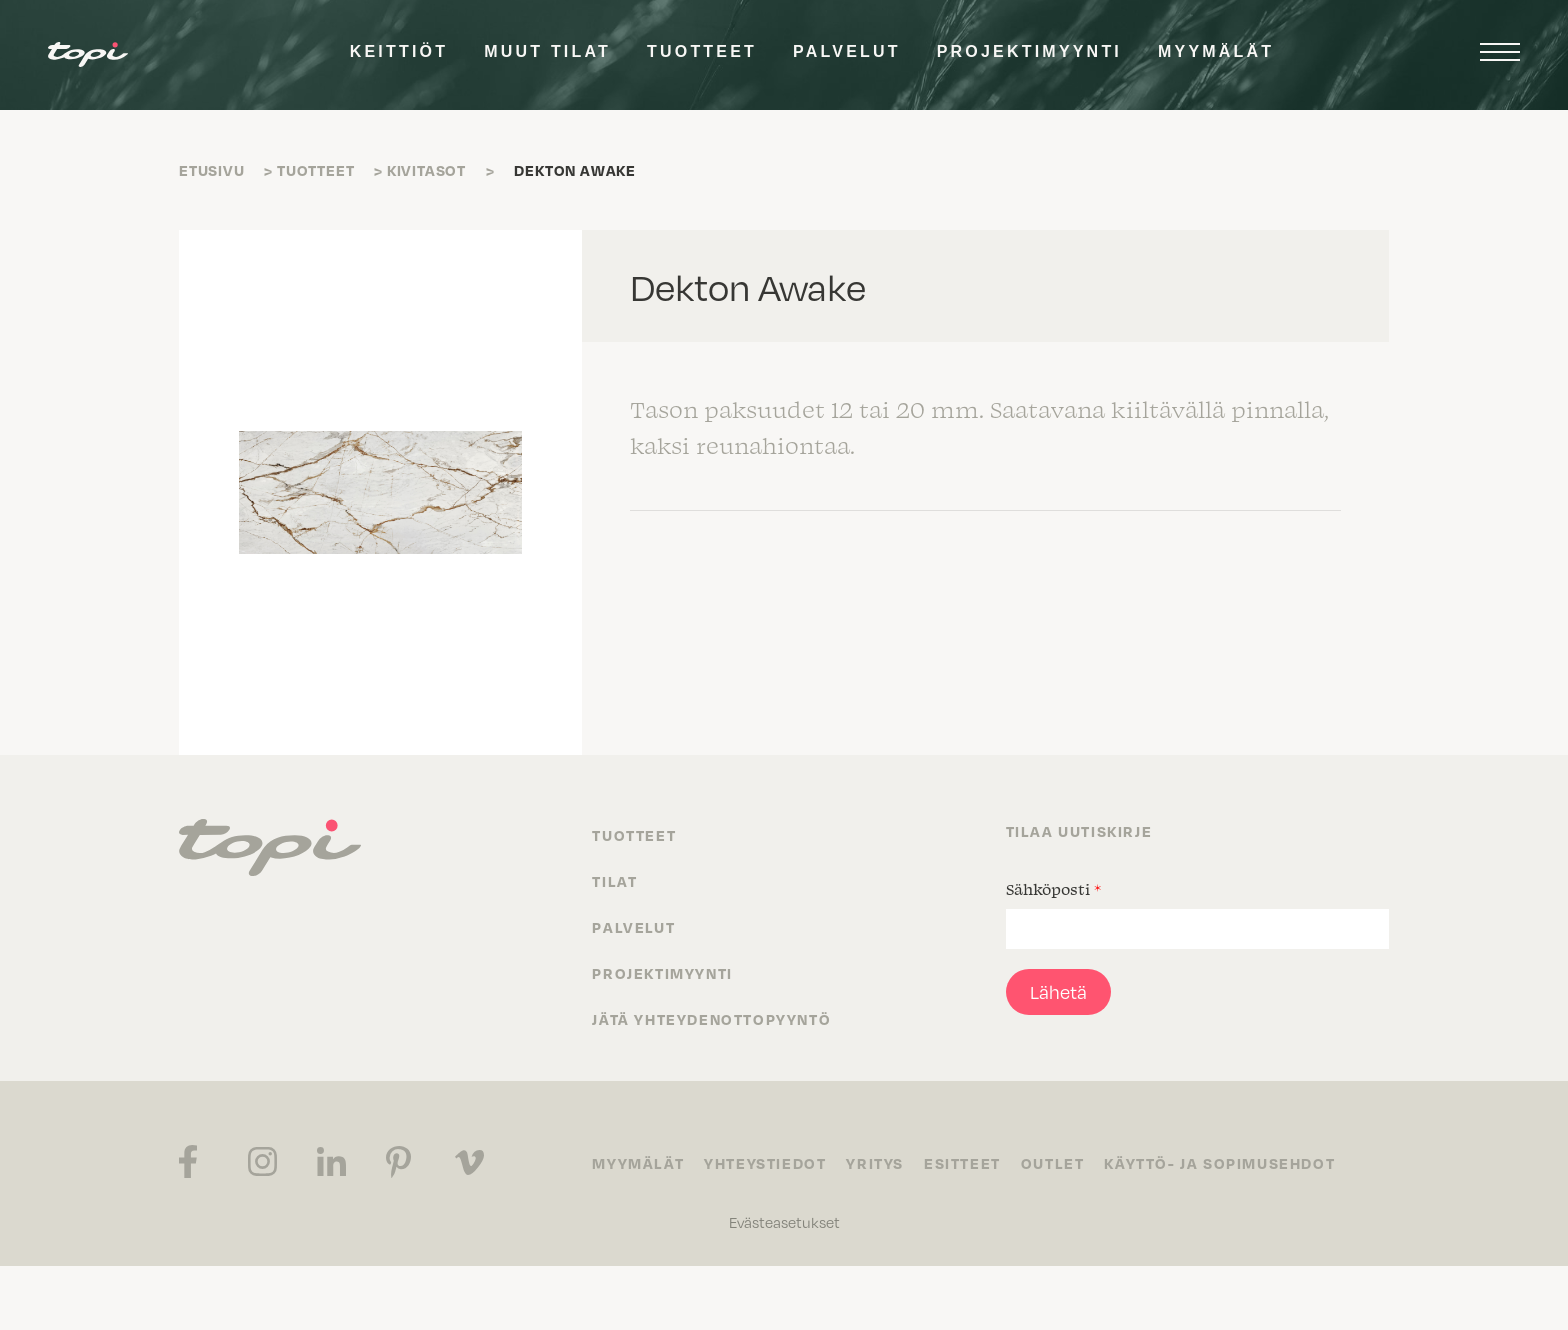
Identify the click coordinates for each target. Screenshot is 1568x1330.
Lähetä (1058, 991)
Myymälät (1216, 51)
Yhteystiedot (765, 1163)
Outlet (1053, 1163)
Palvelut (847, 51)
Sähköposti (1053, 889)
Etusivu (212, 170)
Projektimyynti (1029, 51)
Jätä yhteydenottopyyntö (711, 1019)
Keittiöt (399, 51)
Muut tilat (547, 51)
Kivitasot (426, 170)
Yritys (875, 1163)
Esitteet (962, 1163)
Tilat (614, 881)
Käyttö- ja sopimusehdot (1219, 1163)
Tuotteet (702, 51)
